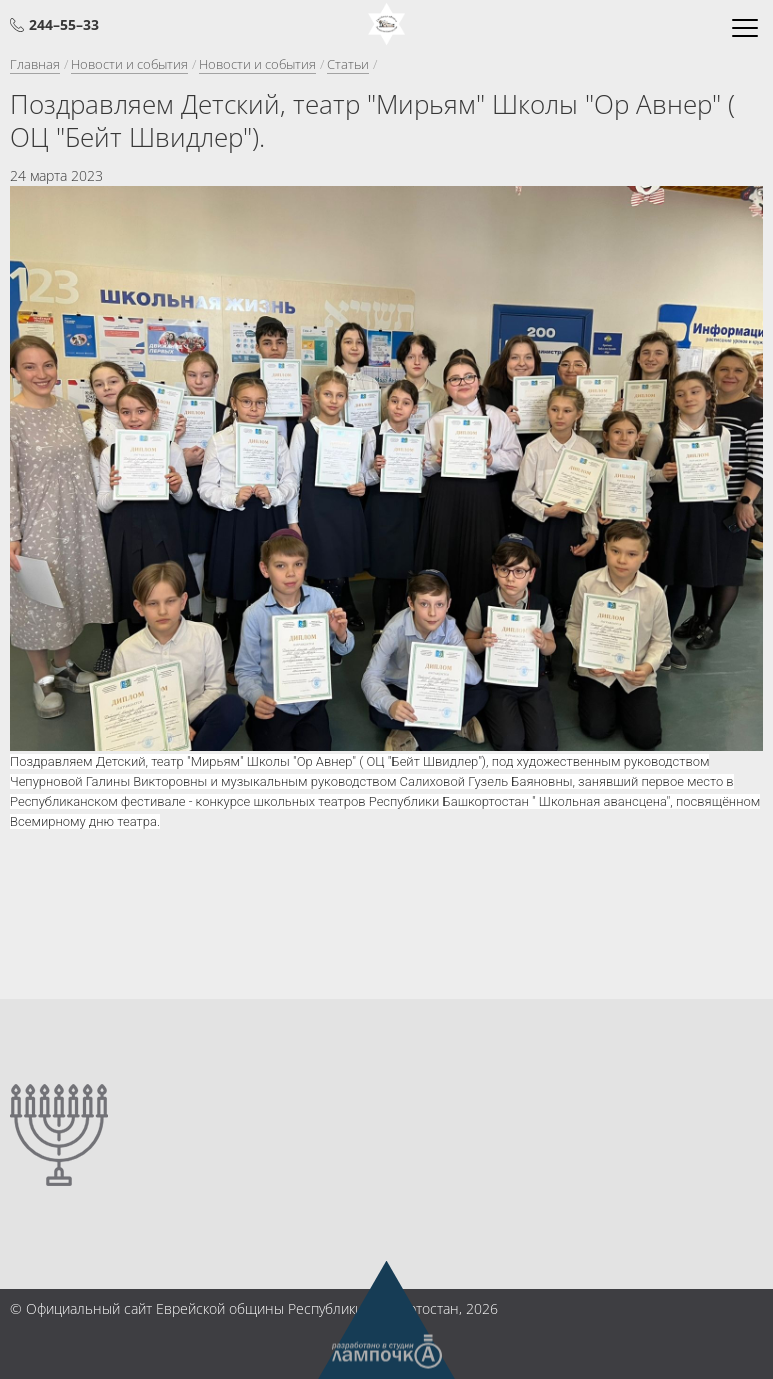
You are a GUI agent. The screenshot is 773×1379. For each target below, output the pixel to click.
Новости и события (129, 64)
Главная (35, 64)
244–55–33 (64, 24)
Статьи (348, 64)
